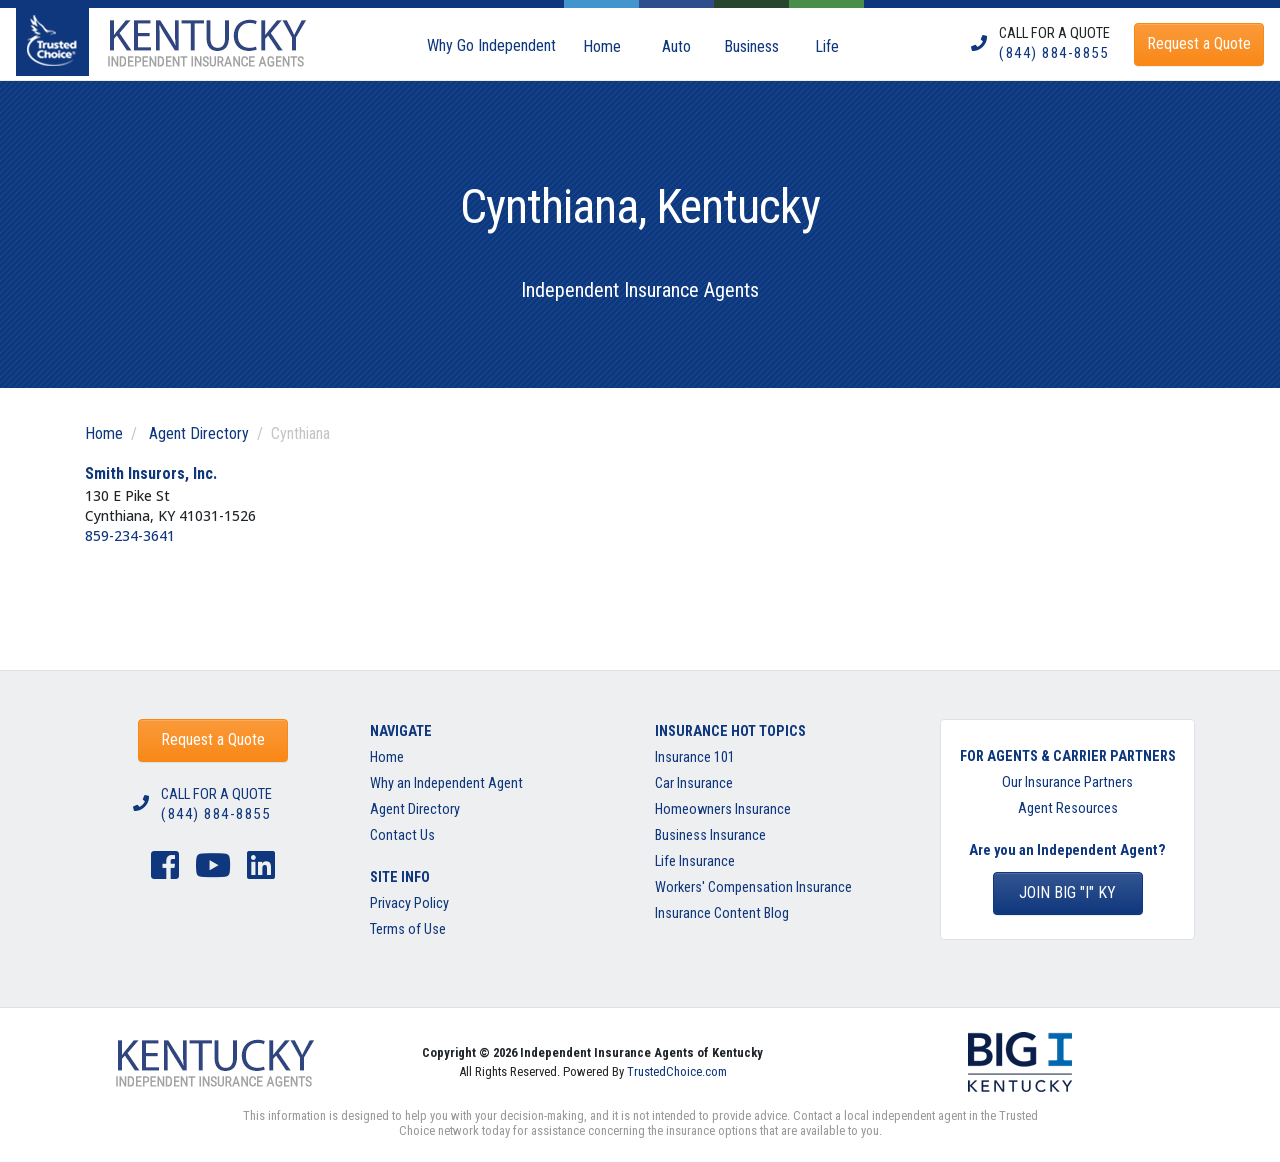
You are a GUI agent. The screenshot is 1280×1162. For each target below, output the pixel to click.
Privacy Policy (409, 903)
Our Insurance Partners (1067, 782)
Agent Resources (1068, 808)
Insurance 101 (695, 757)
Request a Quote (213, 739)
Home (104, 433)
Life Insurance (695, 861)
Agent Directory (199, 433)
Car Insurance (694, 783)
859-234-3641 (130, 535)
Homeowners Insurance (723, 809)
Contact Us (402, 835)
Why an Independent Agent (446, 783)
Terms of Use (408, 929)
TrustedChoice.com (677, 1071)
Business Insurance (710, 835)
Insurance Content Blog (723, 913)
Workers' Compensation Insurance (753, 887)
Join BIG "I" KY (1067, 892)
